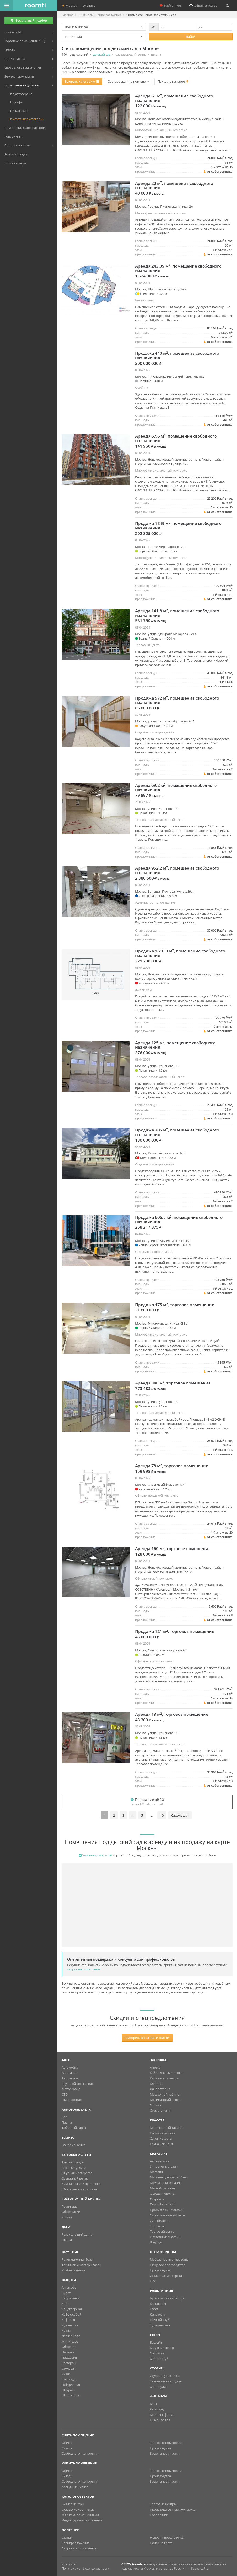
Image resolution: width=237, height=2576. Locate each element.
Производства (160, 2448)
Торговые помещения (166, 2443)
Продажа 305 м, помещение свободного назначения (177, 1132)
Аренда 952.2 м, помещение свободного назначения (177, 870)
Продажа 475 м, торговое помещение (174, 1304)
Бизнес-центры (73, 2504)
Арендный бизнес (75, 2487)
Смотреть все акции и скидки (147, 2038)
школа (156, 54)
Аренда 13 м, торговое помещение (171, 1714)
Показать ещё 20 (147, 1801)
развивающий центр (130, 54)
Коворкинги (159, 2515)
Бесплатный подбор (29, 20)
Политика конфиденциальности (85, 2568)
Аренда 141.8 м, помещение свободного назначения (177, 613)
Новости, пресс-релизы (167, 2537)
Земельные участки (165, 2453)
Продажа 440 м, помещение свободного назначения (177, 355)
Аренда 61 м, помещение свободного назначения (174, 98)
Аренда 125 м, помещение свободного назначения (175, 1045)
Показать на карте (173, 81)
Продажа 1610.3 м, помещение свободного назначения (180, 953)
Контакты (69, 2564)
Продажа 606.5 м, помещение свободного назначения (179, 1220)
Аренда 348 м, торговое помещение (173, 1383)
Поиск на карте (161, 2543)
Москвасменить (78, 5)
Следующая (180, 1815)
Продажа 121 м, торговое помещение (174, 1631)
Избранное (170, 5)
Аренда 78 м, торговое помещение (171, 1465)
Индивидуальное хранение (82, 2520)
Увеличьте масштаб (95, 1855)
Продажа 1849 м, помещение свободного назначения (178, 526)
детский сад (101, 54)
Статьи (67, 2537)
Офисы (67, 2443)
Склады (67, 2448)
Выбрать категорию (82, 81)
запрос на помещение (83, 1969)
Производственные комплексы (173, 2509)
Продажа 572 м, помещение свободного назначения (177, 700)
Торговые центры (163, 2504)
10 (162, 1815)
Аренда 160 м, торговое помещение (173, 1548)
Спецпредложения (75, 2543)
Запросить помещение (79, 2548)
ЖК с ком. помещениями (80, 2515)
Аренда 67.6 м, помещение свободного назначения (176, 438)
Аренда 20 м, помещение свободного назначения (174, 185)
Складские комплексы (78, 2509)
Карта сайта (200, 2568)
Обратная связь (203, 5)
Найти (190, 36)
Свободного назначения (80, 2453)
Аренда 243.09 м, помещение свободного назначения (178, 268)
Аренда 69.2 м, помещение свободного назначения (176, 787)
